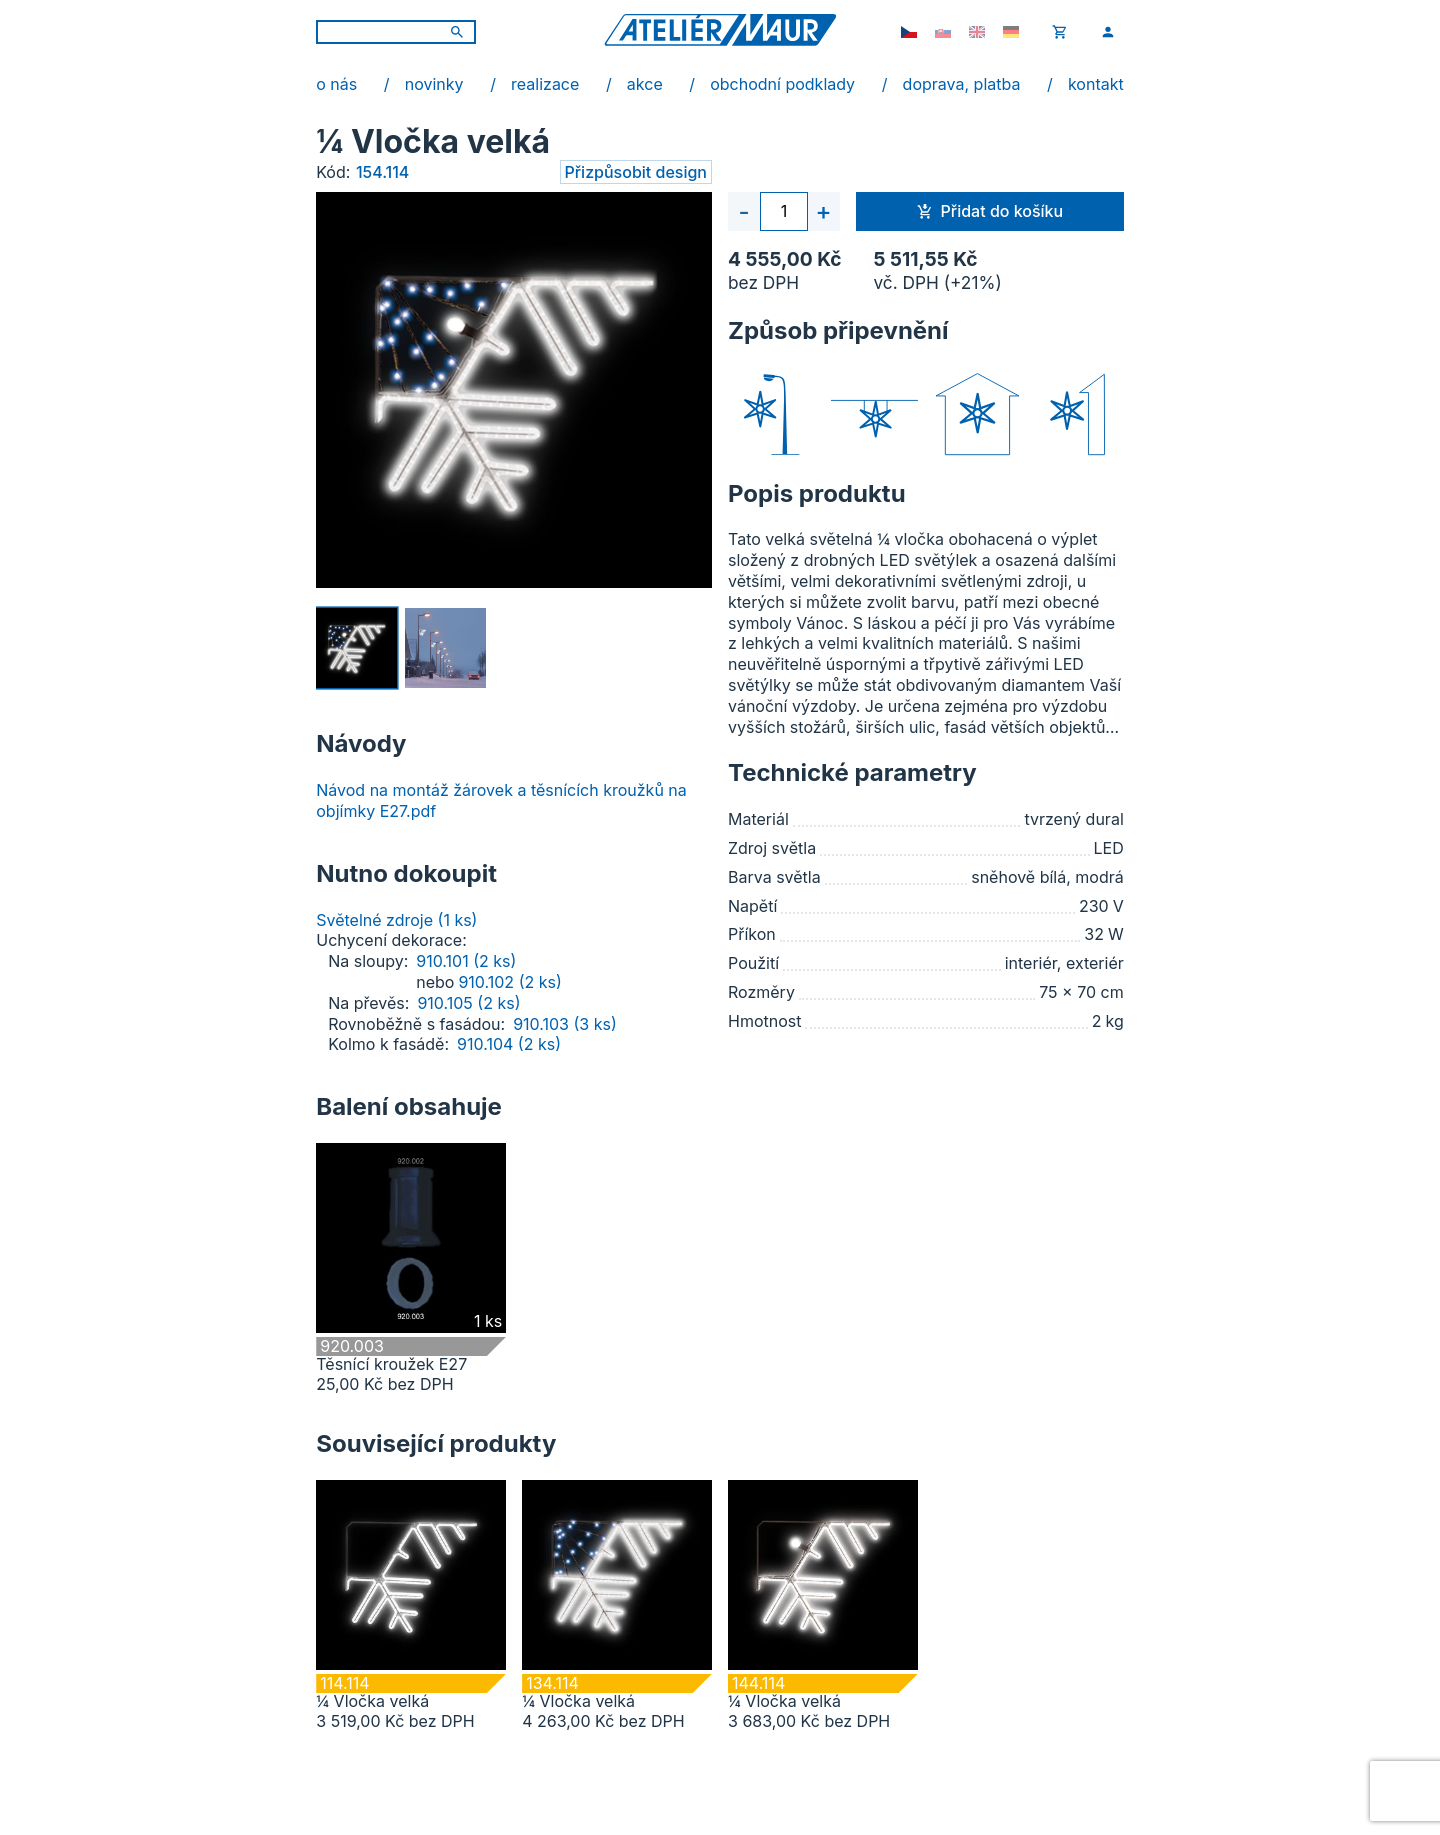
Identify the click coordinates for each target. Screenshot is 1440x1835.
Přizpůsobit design (636, 172)
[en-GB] (977, 32)
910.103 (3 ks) (565, 1024)
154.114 (382, 172)
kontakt (1096, 84)
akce (645, 84)
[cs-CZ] (909, 32)
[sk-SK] (943, 32)
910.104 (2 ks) (509, 1044)
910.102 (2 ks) (509, 982)
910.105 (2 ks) (468, 1003)
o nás (336, 84)
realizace (545, 84)
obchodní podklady (782, 84)
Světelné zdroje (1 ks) (396, 920)
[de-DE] (1011, 32)
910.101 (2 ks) (466, 961)
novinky (434, 84)
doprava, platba (962, 84)
